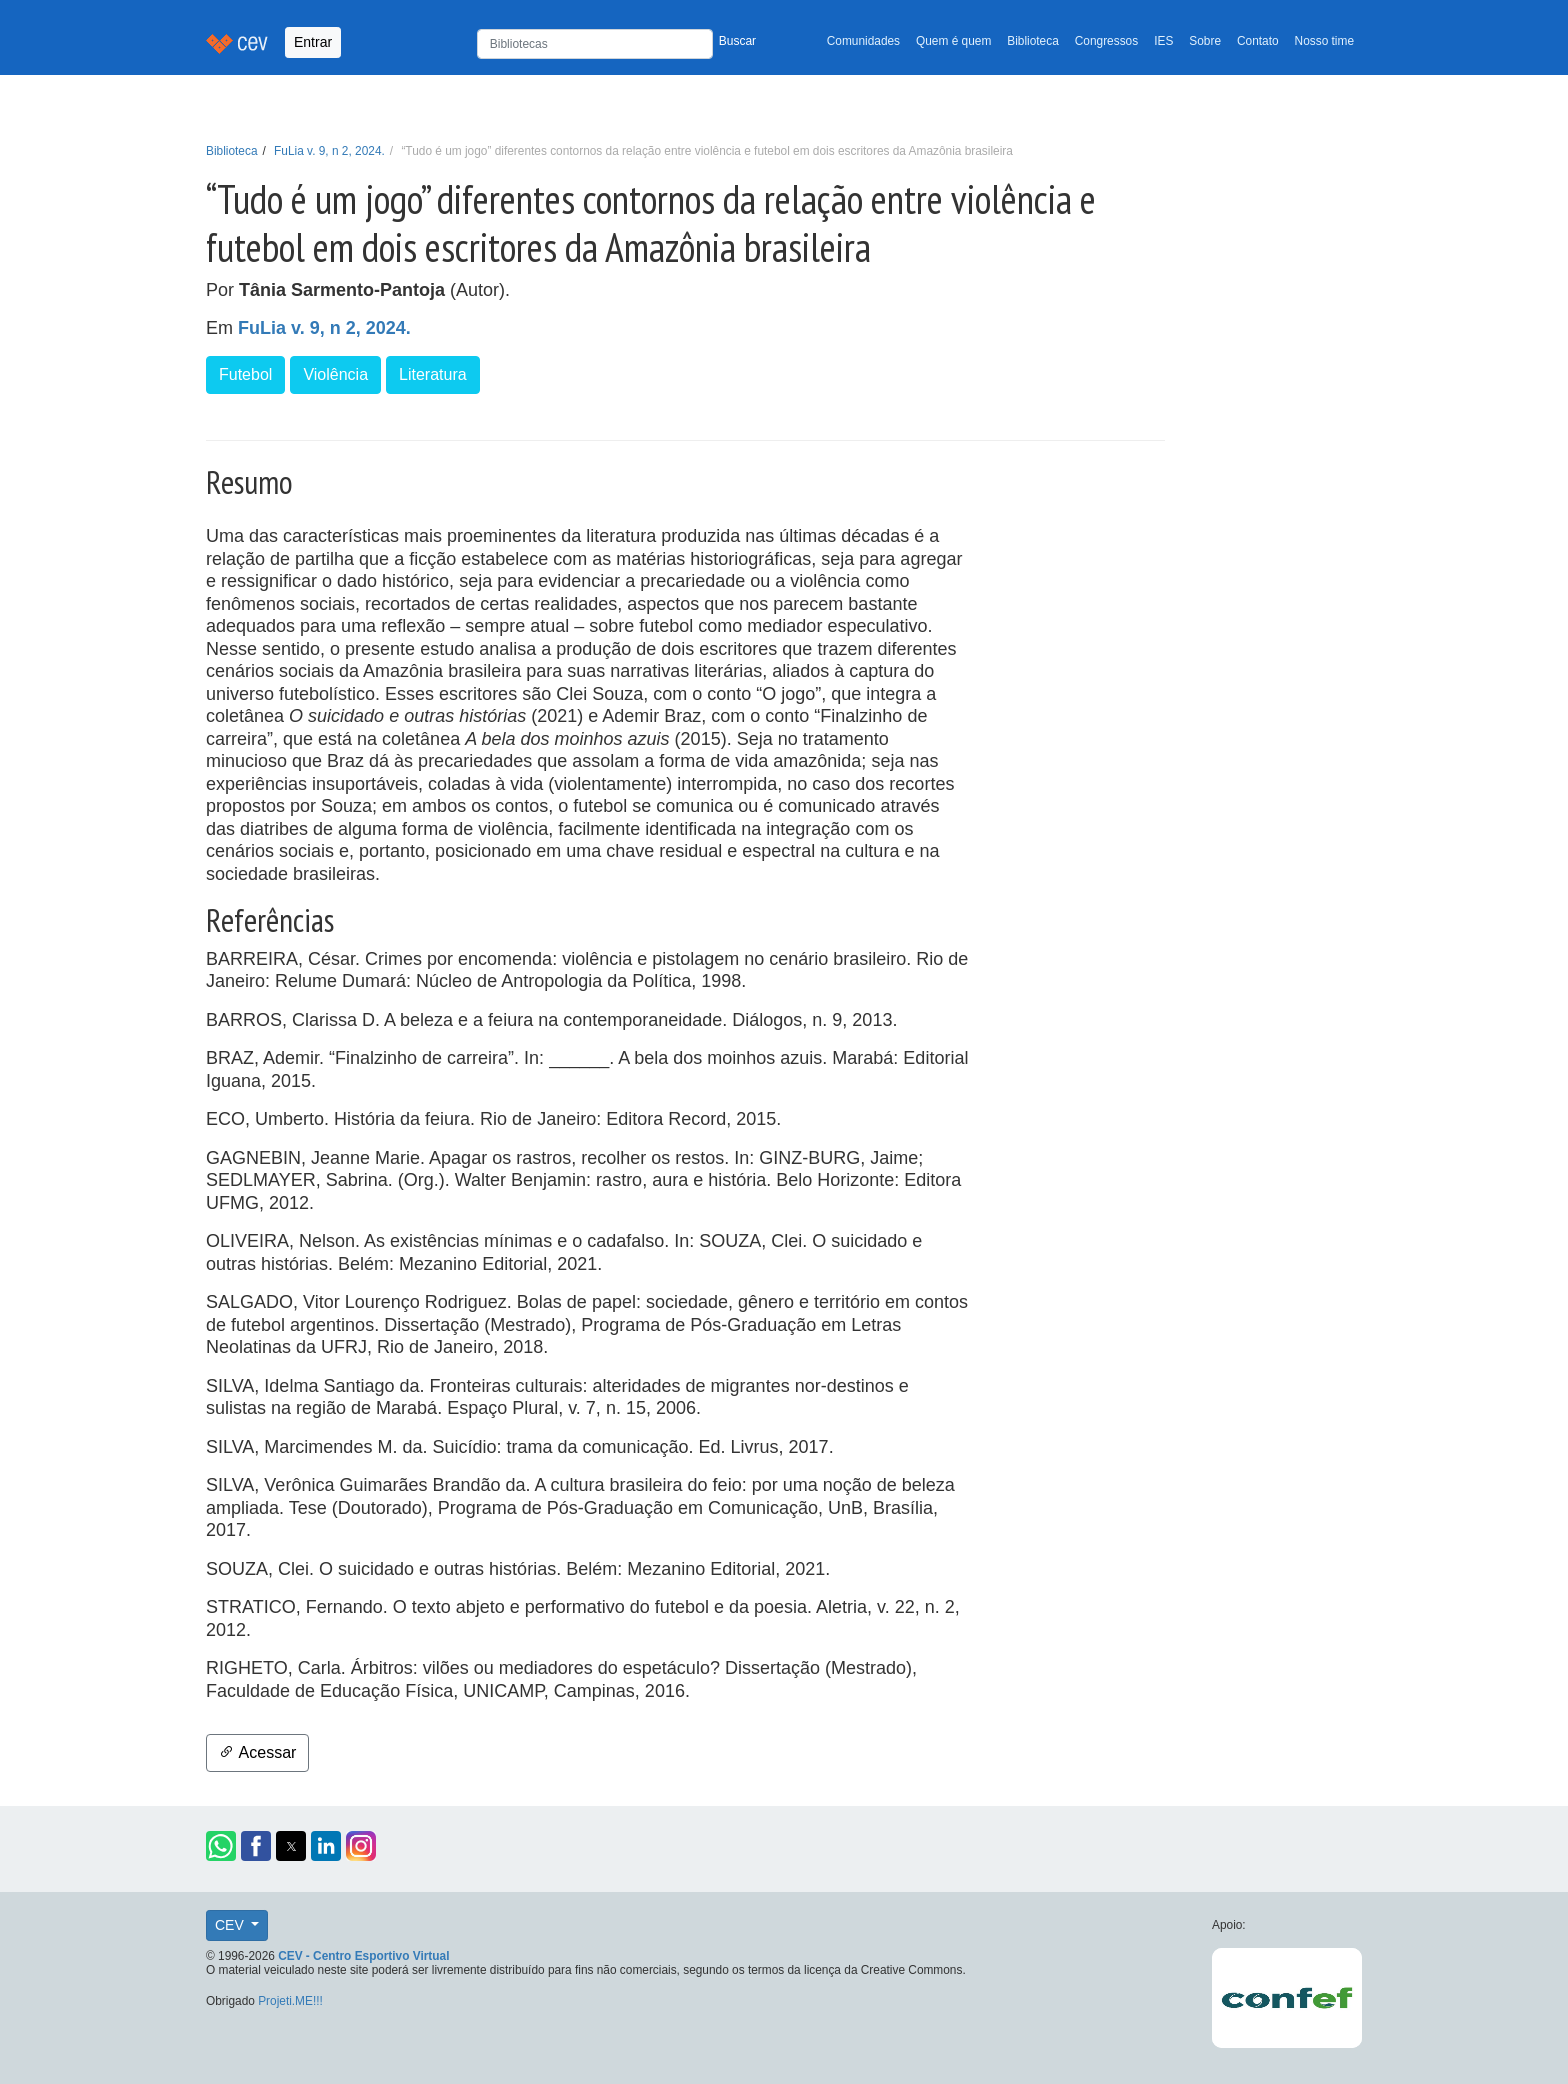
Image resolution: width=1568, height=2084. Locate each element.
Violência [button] (335, 374)
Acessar (257, 1752)
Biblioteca (1033, 41)
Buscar (737, 41)
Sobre (1205, 41)
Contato (1258, 41)
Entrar (313, 42)
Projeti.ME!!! (290, 2001)
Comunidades (863, 41)
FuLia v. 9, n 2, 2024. (329, 151)
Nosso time (1324, 41)
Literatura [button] (433, 374)
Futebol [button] (245, 374)
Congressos (1106, 41)
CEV (231, 1925)
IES (1163, 41)
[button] (221, 1846)
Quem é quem (953, 41)
